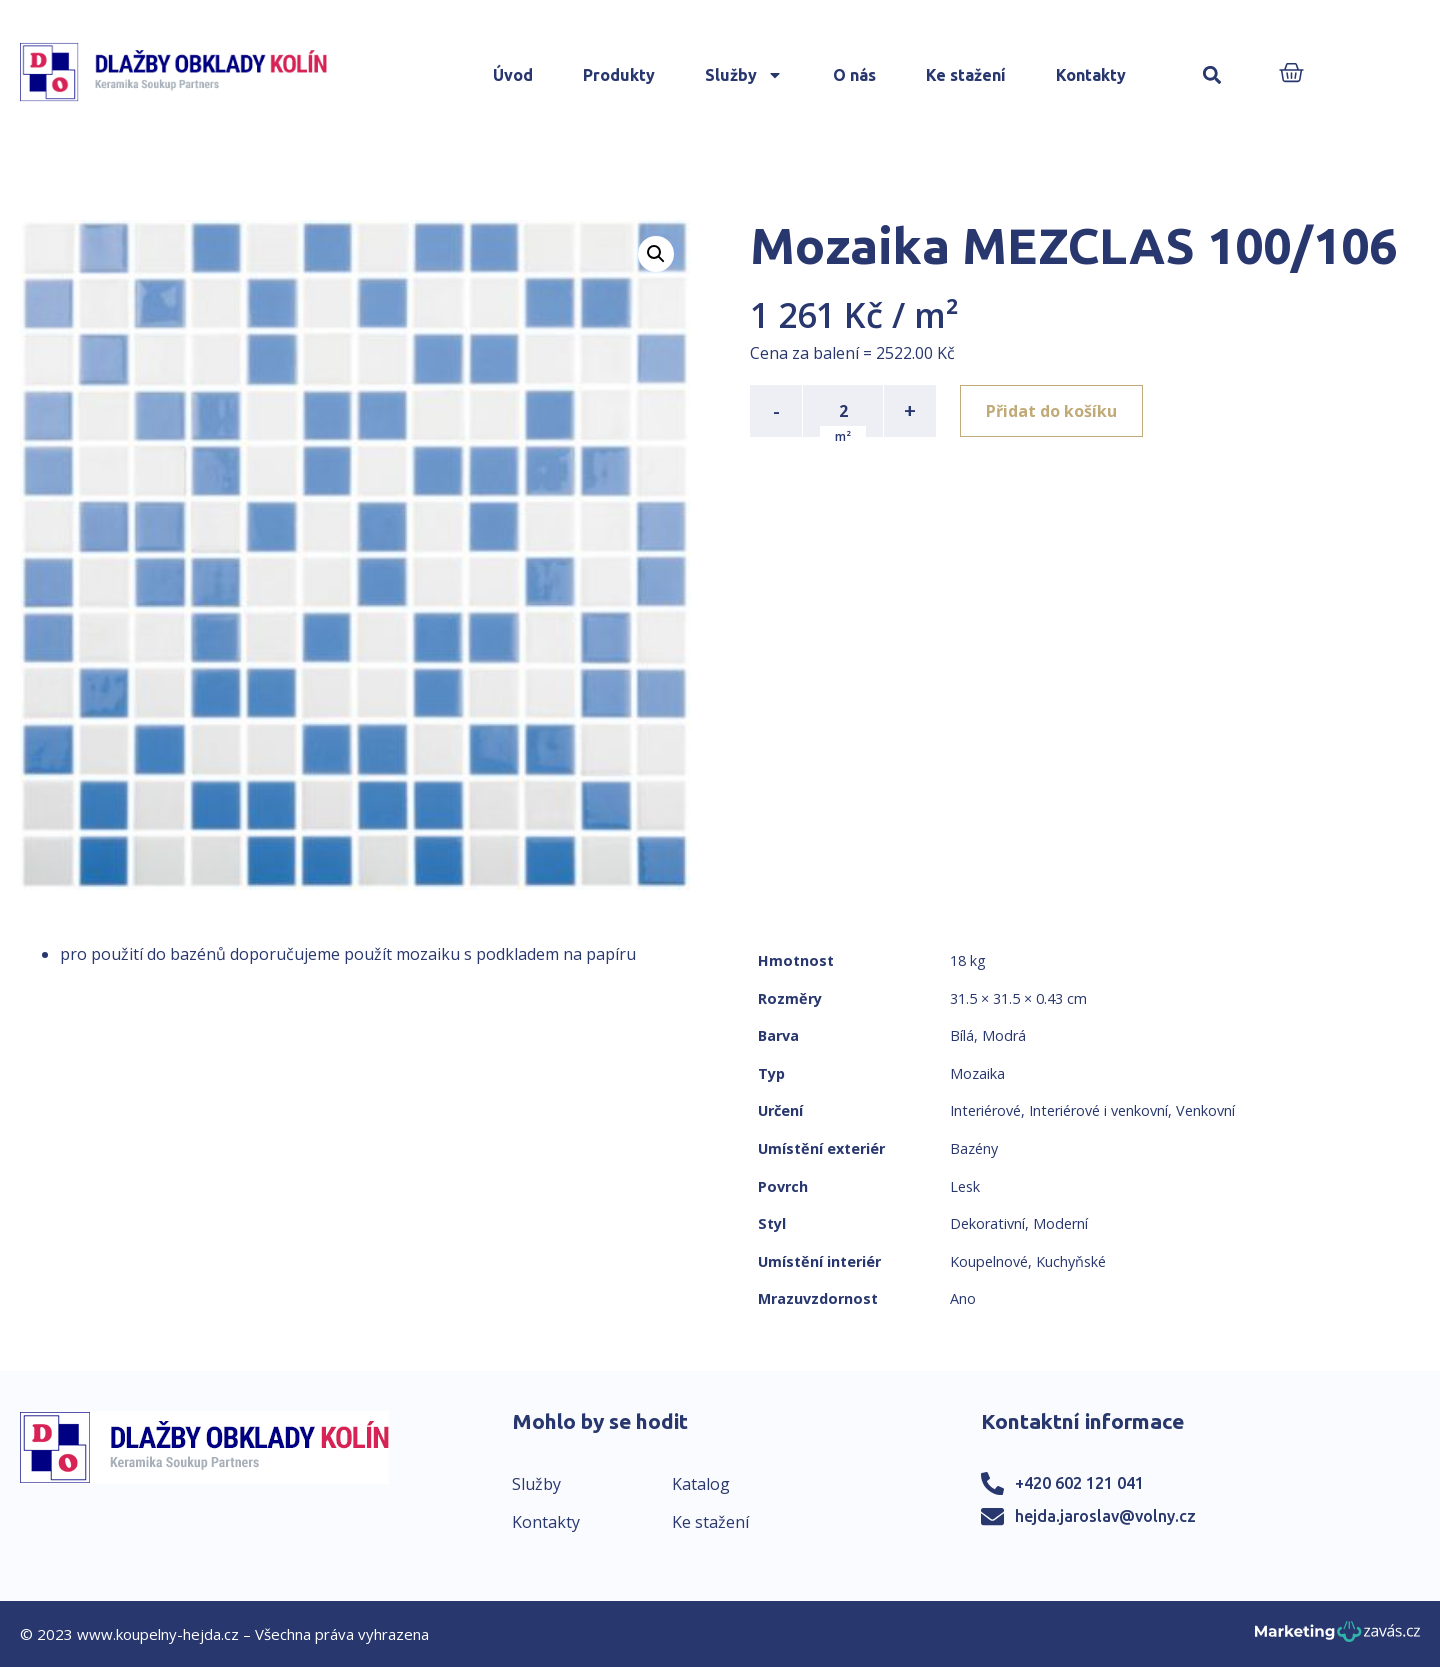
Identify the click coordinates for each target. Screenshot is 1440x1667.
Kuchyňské (1071, 1261)
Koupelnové (989, 1261)
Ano (963, 1298)
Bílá (962, 1035)
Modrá (1004, 1035)
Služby (744, 75)
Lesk (965, 1186)
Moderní (1060, 1223)
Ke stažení (966, 75)
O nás (854, 75)
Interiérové (985, 1110)
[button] (1212, 75)
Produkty (619, 75)
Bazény (974, 1148)
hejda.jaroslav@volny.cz (1105, 1516)
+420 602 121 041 (1079, 1483)
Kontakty (1091, 75)
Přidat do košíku (1051, 411)
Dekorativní (987, 1223)
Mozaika (977, 1073)
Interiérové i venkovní (1098, 1110)
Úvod (513, 75)
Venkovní (1205, 1110)
